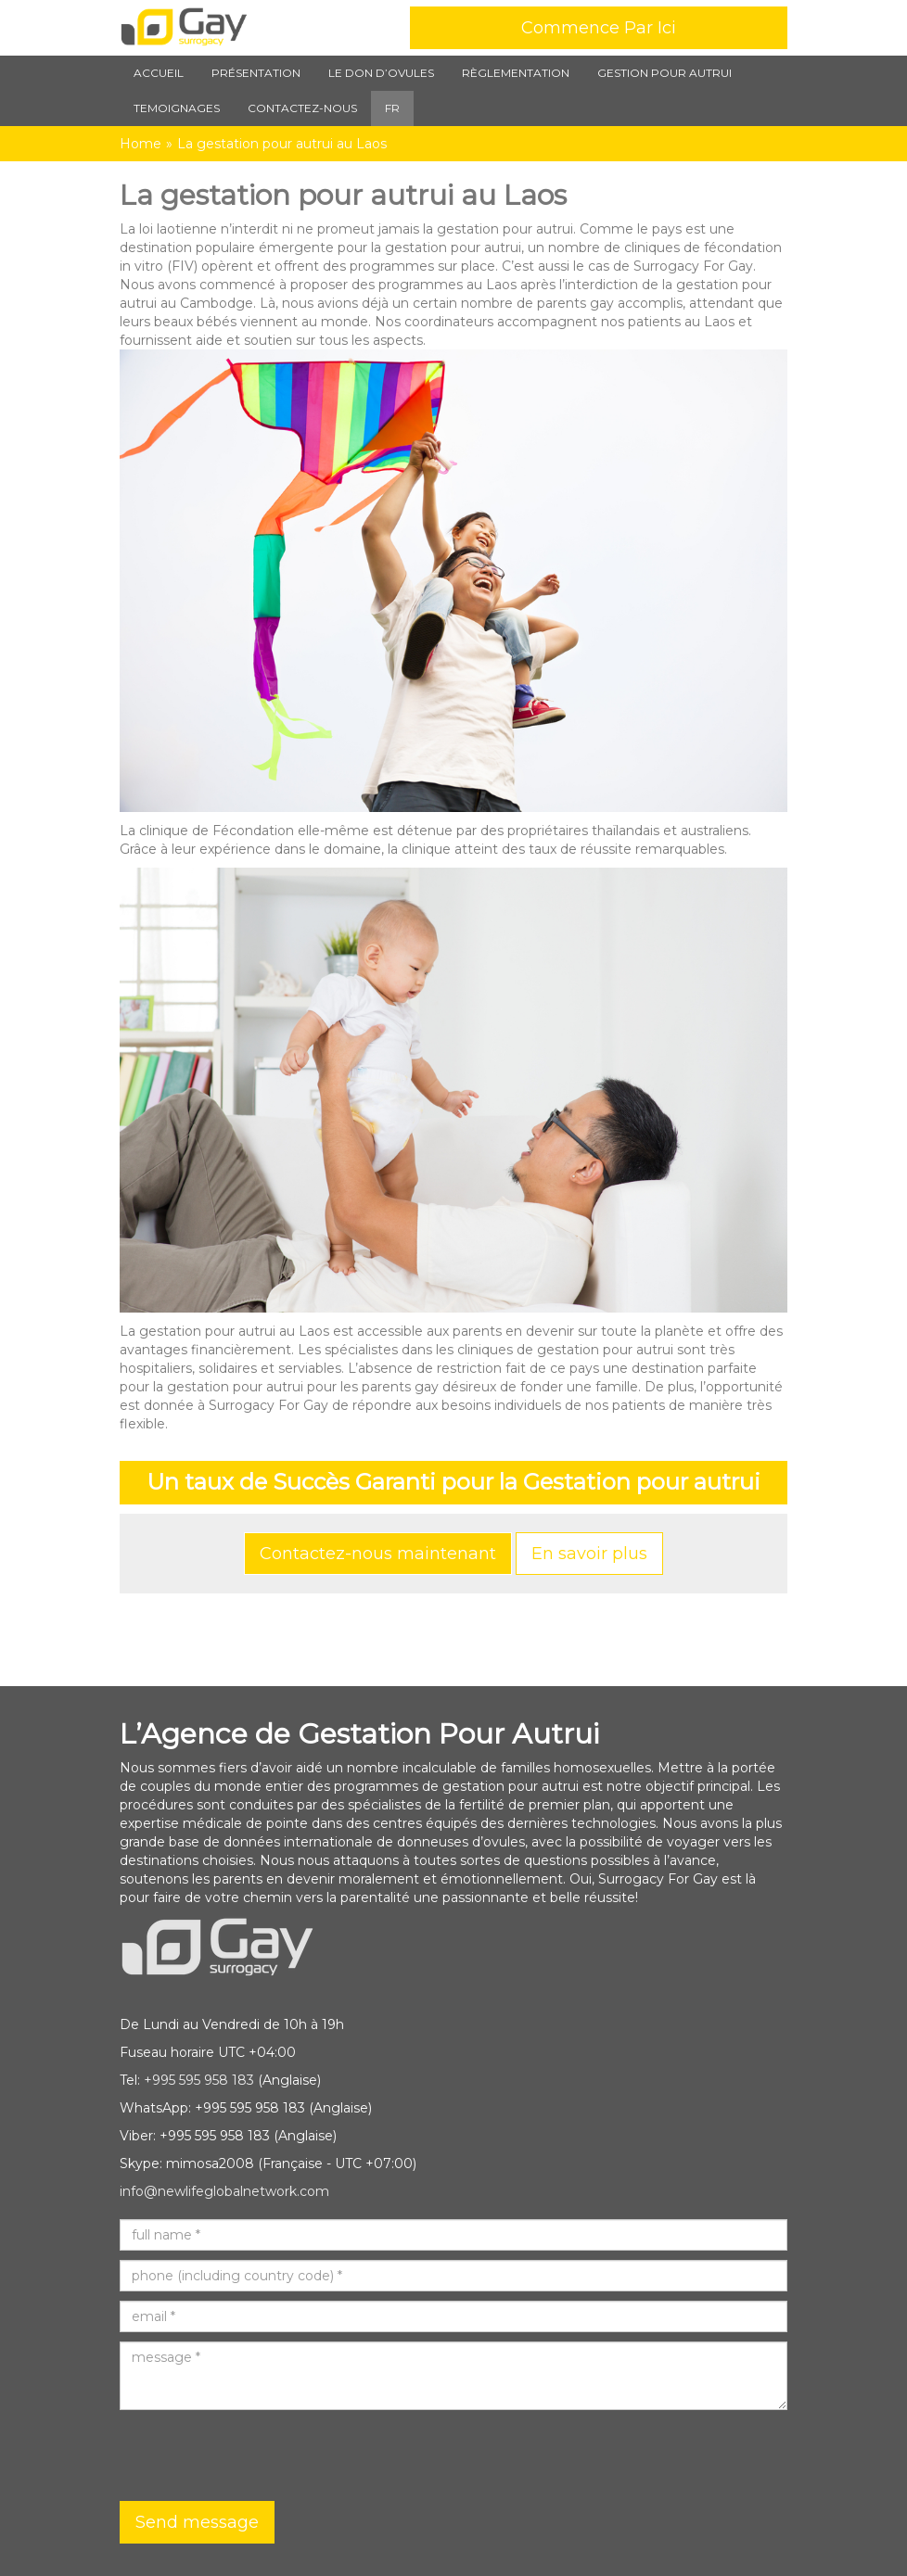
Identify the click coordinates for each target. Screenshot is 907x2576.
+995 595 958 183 (199, 2080)
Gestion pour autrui (664, 73)
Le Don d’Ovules (381, 73)
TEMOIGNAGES (177, 108)
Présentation (255, 73)
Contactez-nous (302, 108)
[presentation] (261, 2455)
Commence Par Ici (598, 28)
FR (392, 108)
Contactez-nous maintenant (378, 1553)
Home (140, 143)
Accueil (159, 73)
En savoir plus (589, 1553)
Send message (197, 2522)
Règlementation (515, 73)
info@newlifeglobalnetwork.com (224, 2191)
